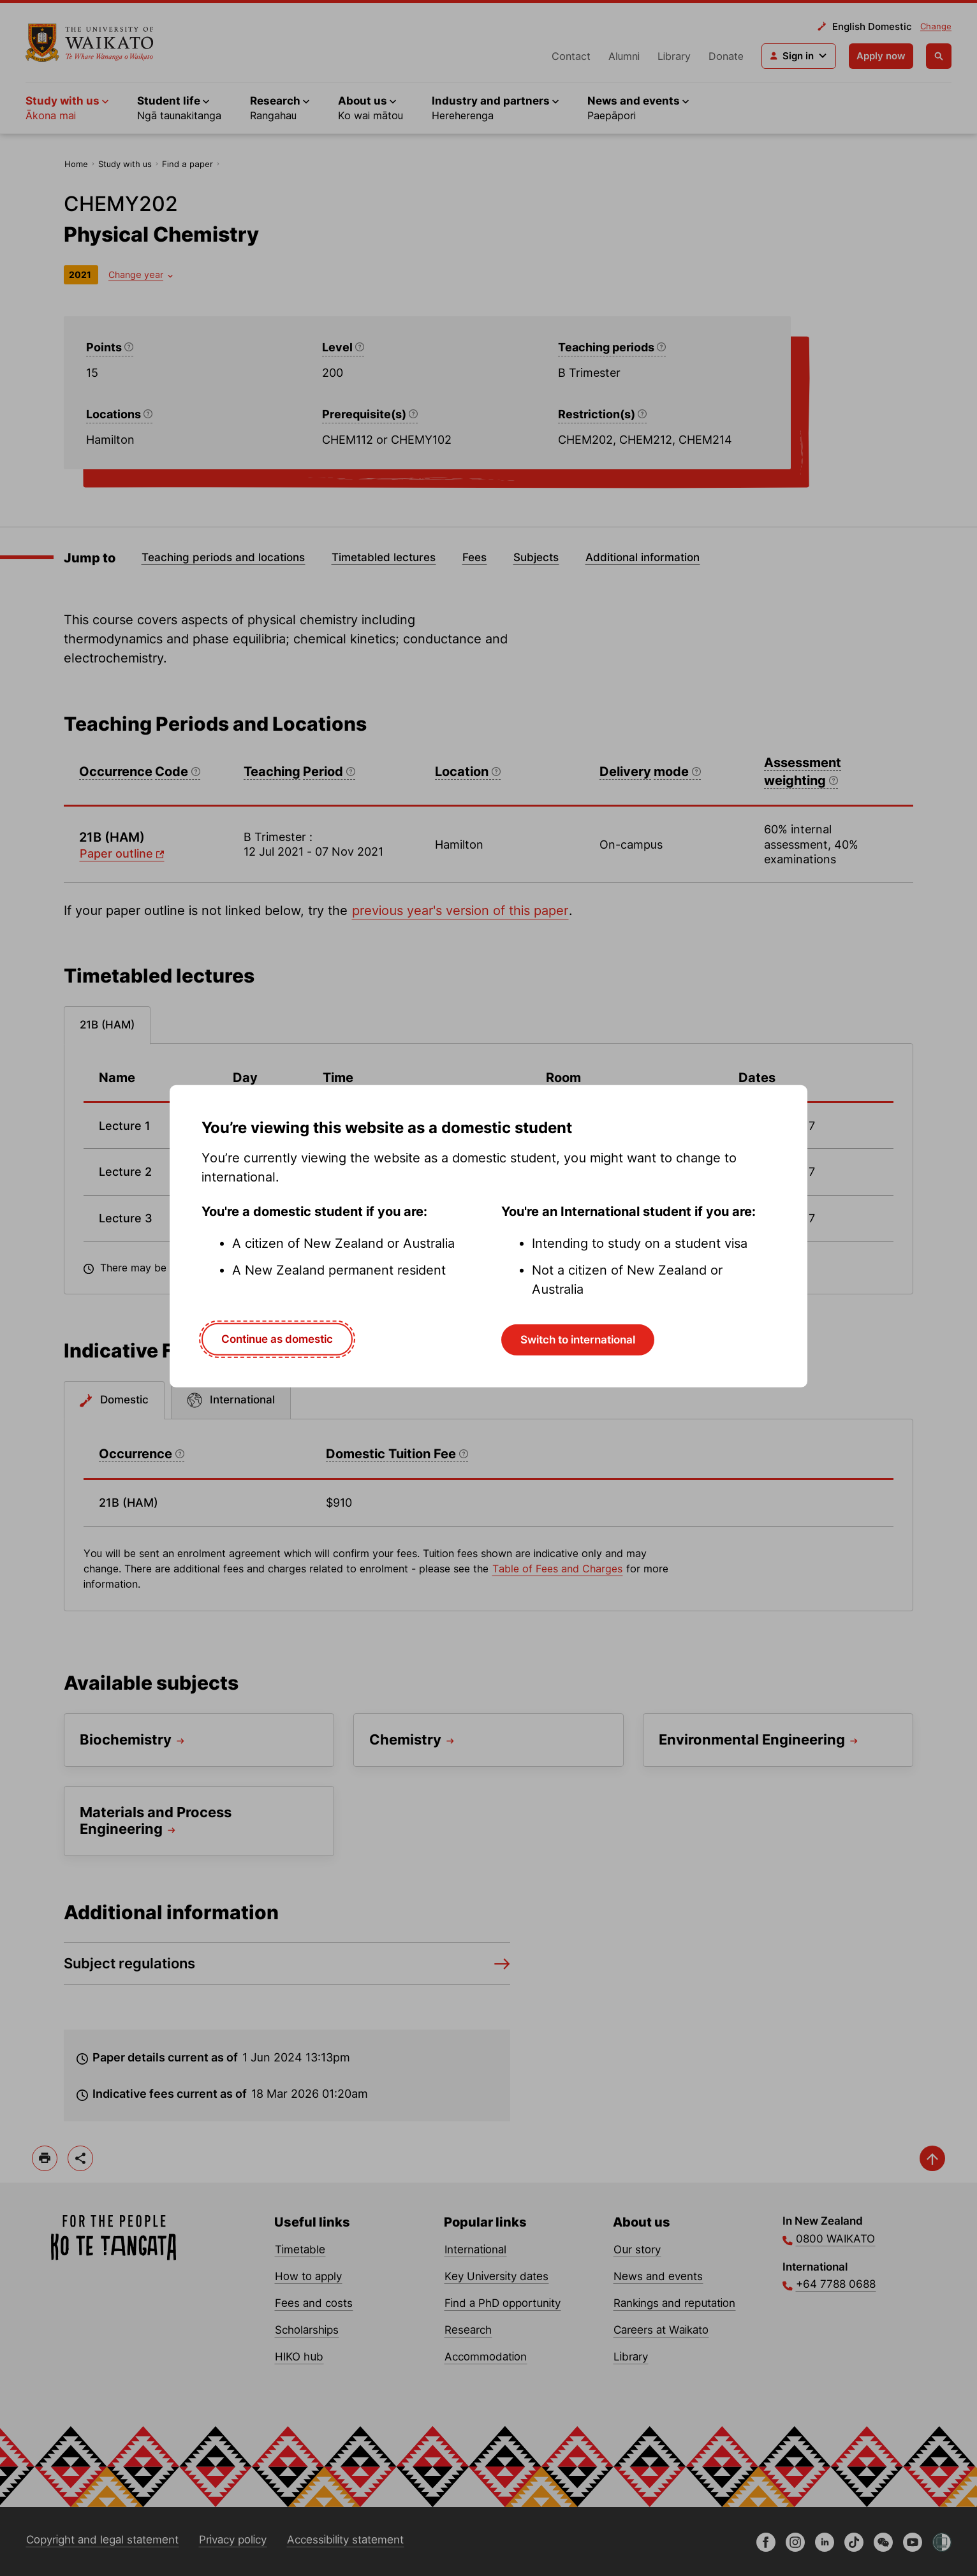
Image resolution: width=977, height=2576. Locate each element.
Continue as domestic (277, 1339)
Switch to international (577, 1339)
